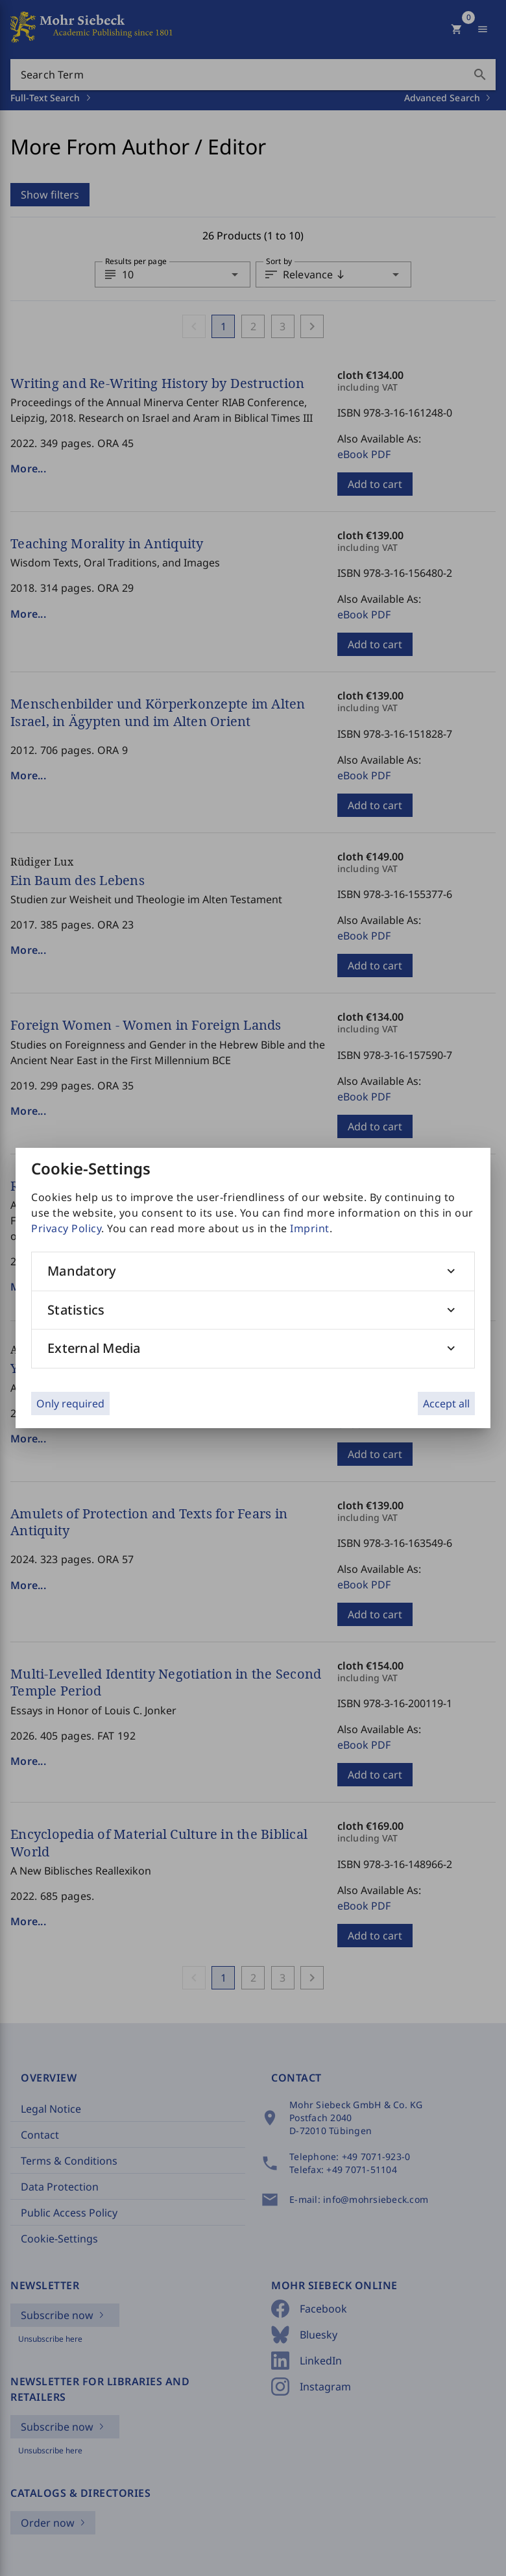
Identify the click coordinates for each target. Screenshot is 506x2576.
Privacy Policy (66, 1228)
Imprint (310, 1228)
